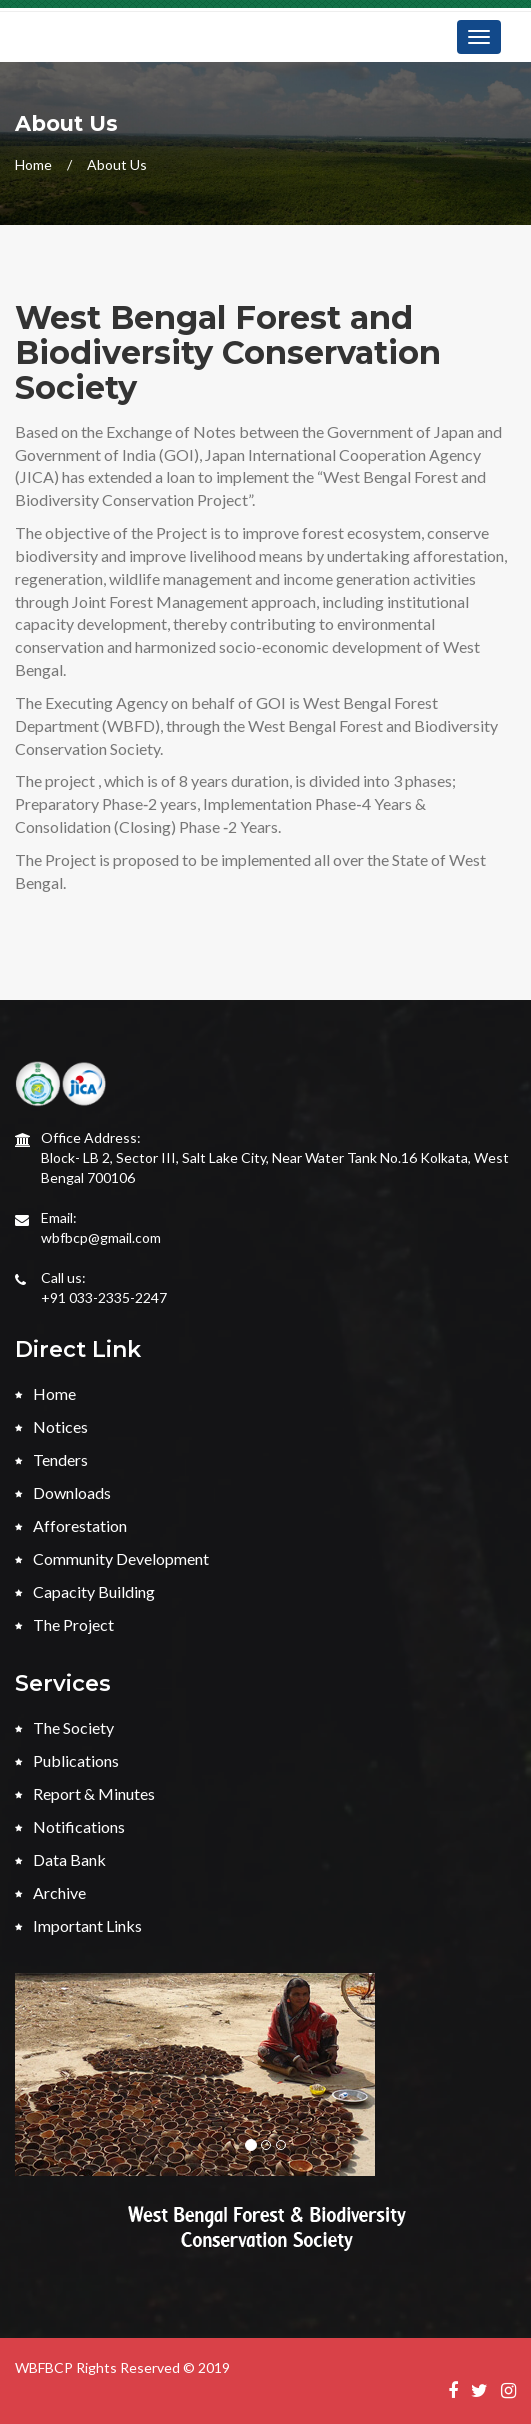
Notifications (70, 1826)
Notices (51, 1426)
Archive (50, 1892)
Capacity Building (85, 1591)
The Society (64, 1727)
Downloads (63, 1492)
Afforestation (71, 1525)
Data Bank (60, 1859)
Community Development (112, 1558)
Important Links (78, 1925)
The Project (64, 1624)
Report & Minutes (85, 1793)
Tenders (51, 1459)
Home (33, 164)
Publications (67, 1760)
